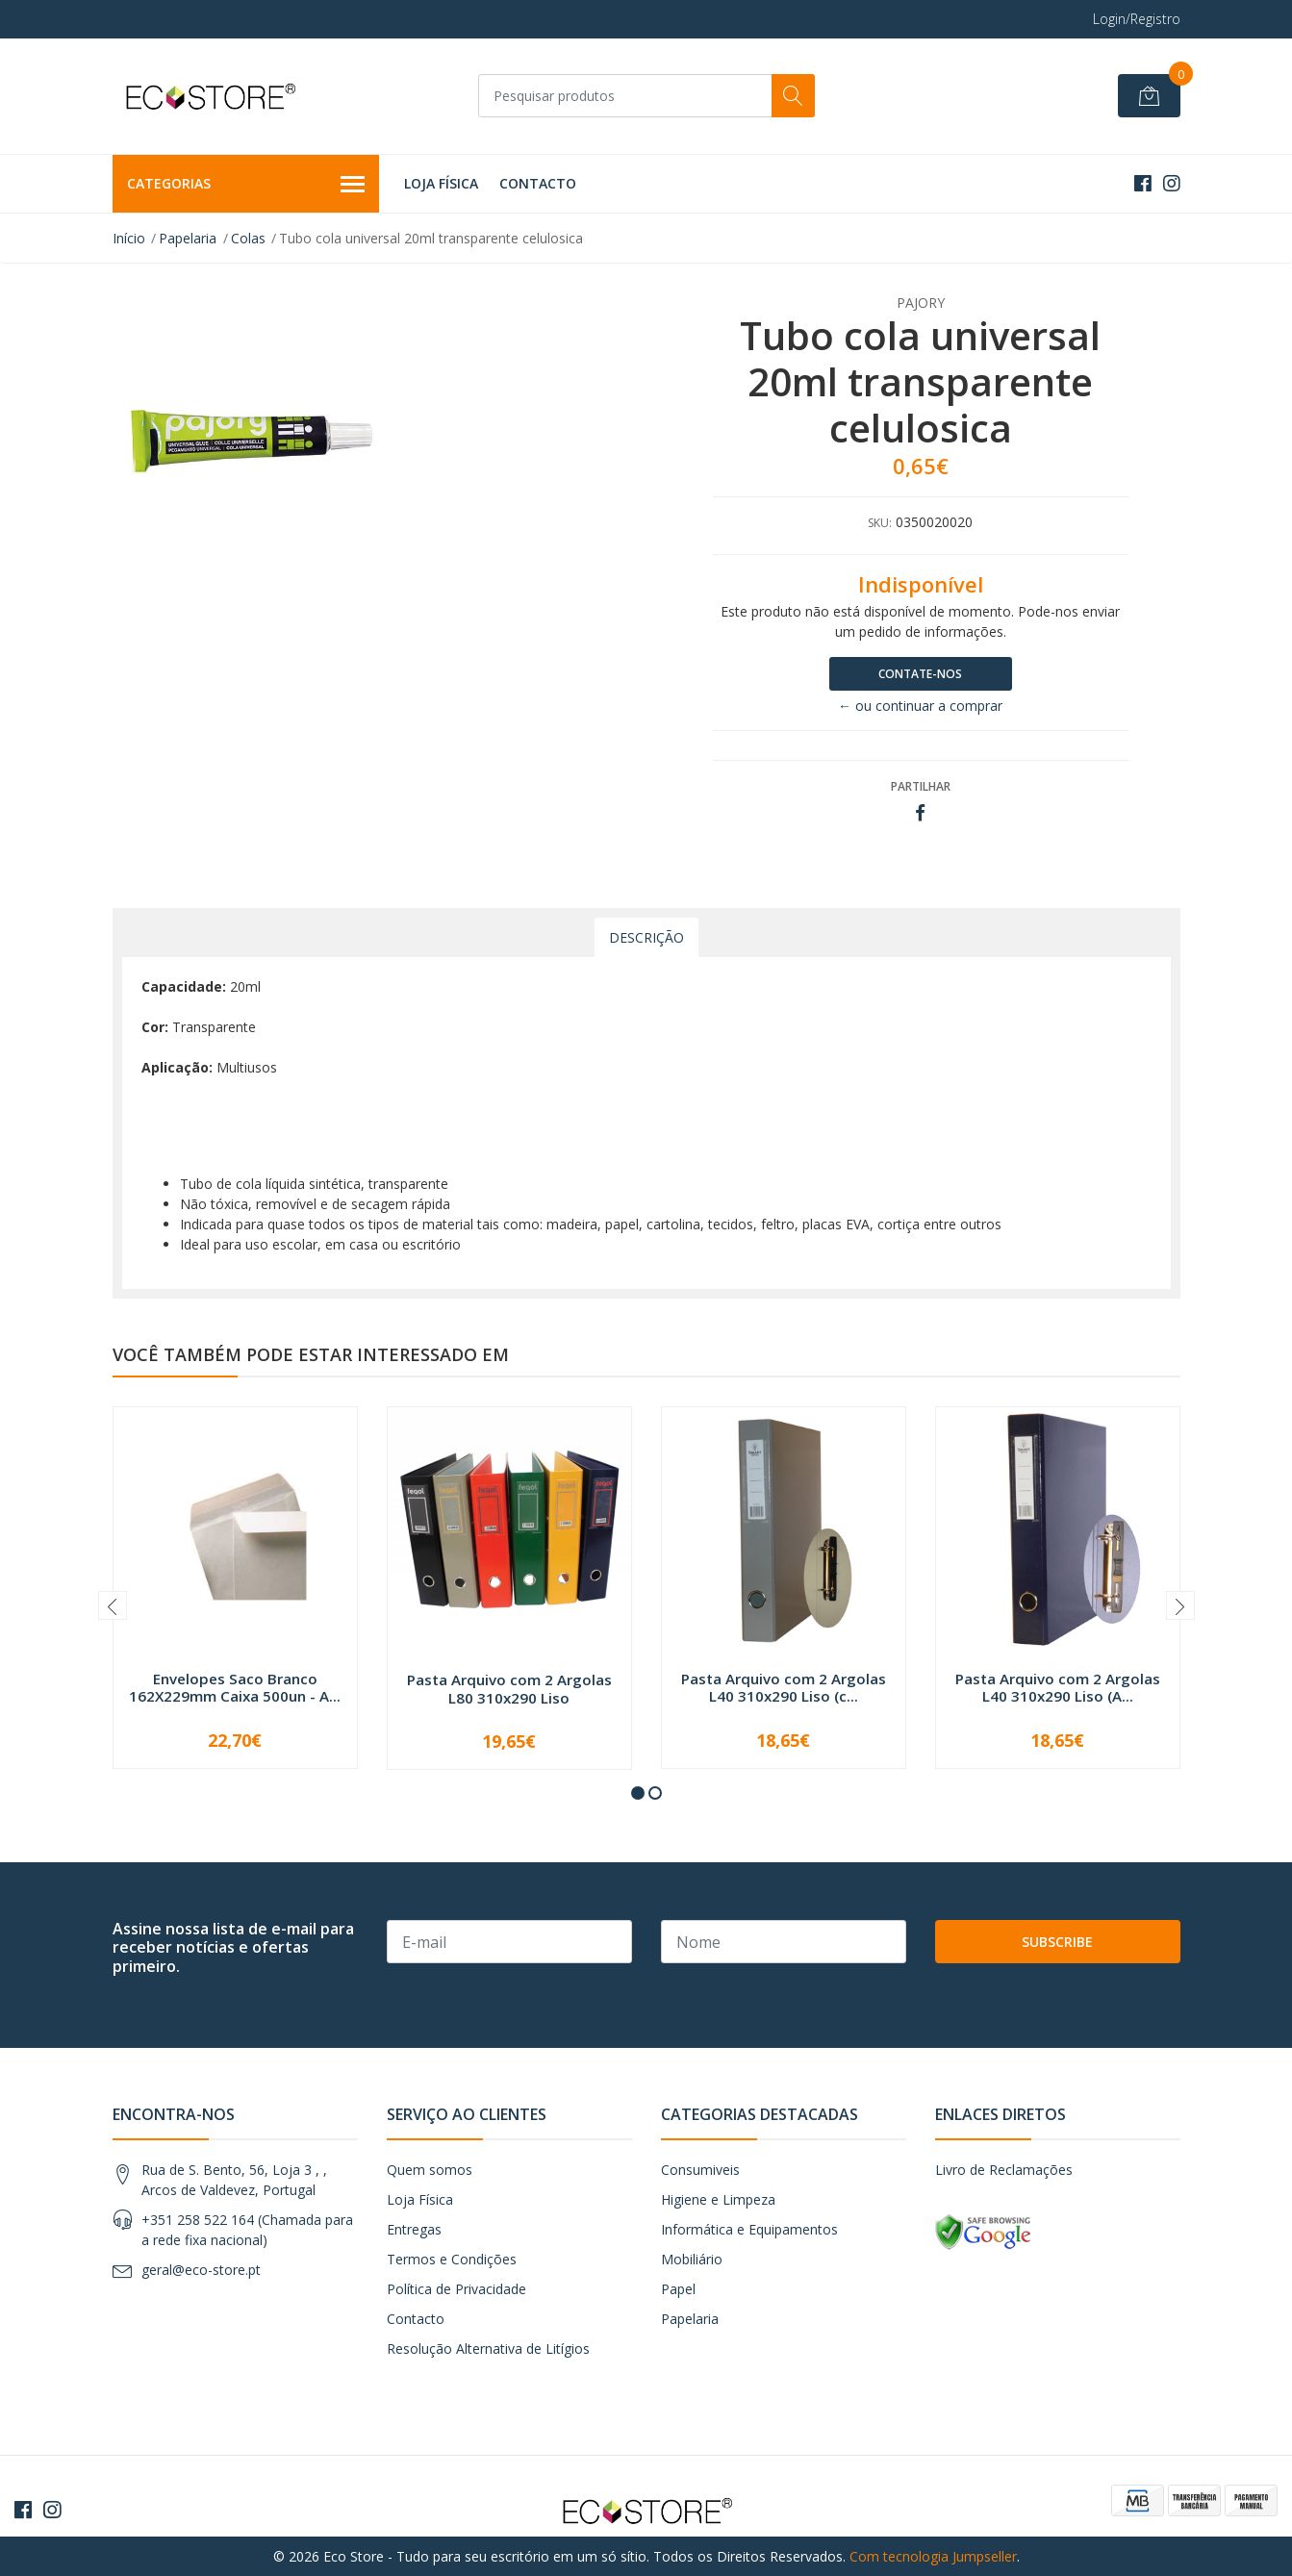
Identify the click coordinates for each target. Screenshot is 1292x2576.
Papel (678, 2289)
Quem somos (429, 2169)
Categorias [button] (246, 184)
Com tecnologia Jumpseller (933, 2556)
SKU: (880, 523)
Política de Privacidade (456, 2289)
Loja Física (441, 183)
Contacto (537, 183)
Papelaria (187, 238)
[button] (637, 1793)
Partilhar (920, 786)
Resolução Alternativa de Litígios (488, 2348)
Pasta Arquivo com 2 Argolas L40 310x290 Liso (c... (783, 1687)
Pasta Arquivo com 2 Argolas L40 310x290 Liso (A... (1057, 1687)
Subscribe (1057, 1941)
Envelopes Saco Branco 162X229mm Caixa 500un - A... (235, 1687)
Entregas (414, 2229)
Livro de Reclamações (1004, 2169)
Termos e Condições (452, 2259)
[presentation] (112, 1605)
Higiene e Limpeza (718, 2199)
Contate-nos (920, 674)
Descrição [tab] (646, 937)
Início (129, 238)
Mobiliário (691, 2259)
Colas (248, 238)
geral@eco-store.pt (201, 2269)
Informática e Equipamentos (749, 2229)
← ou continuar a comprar (920, 705)
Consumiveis (700, 2169)
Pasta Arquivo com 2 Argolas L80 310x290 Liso (509, 1688)
